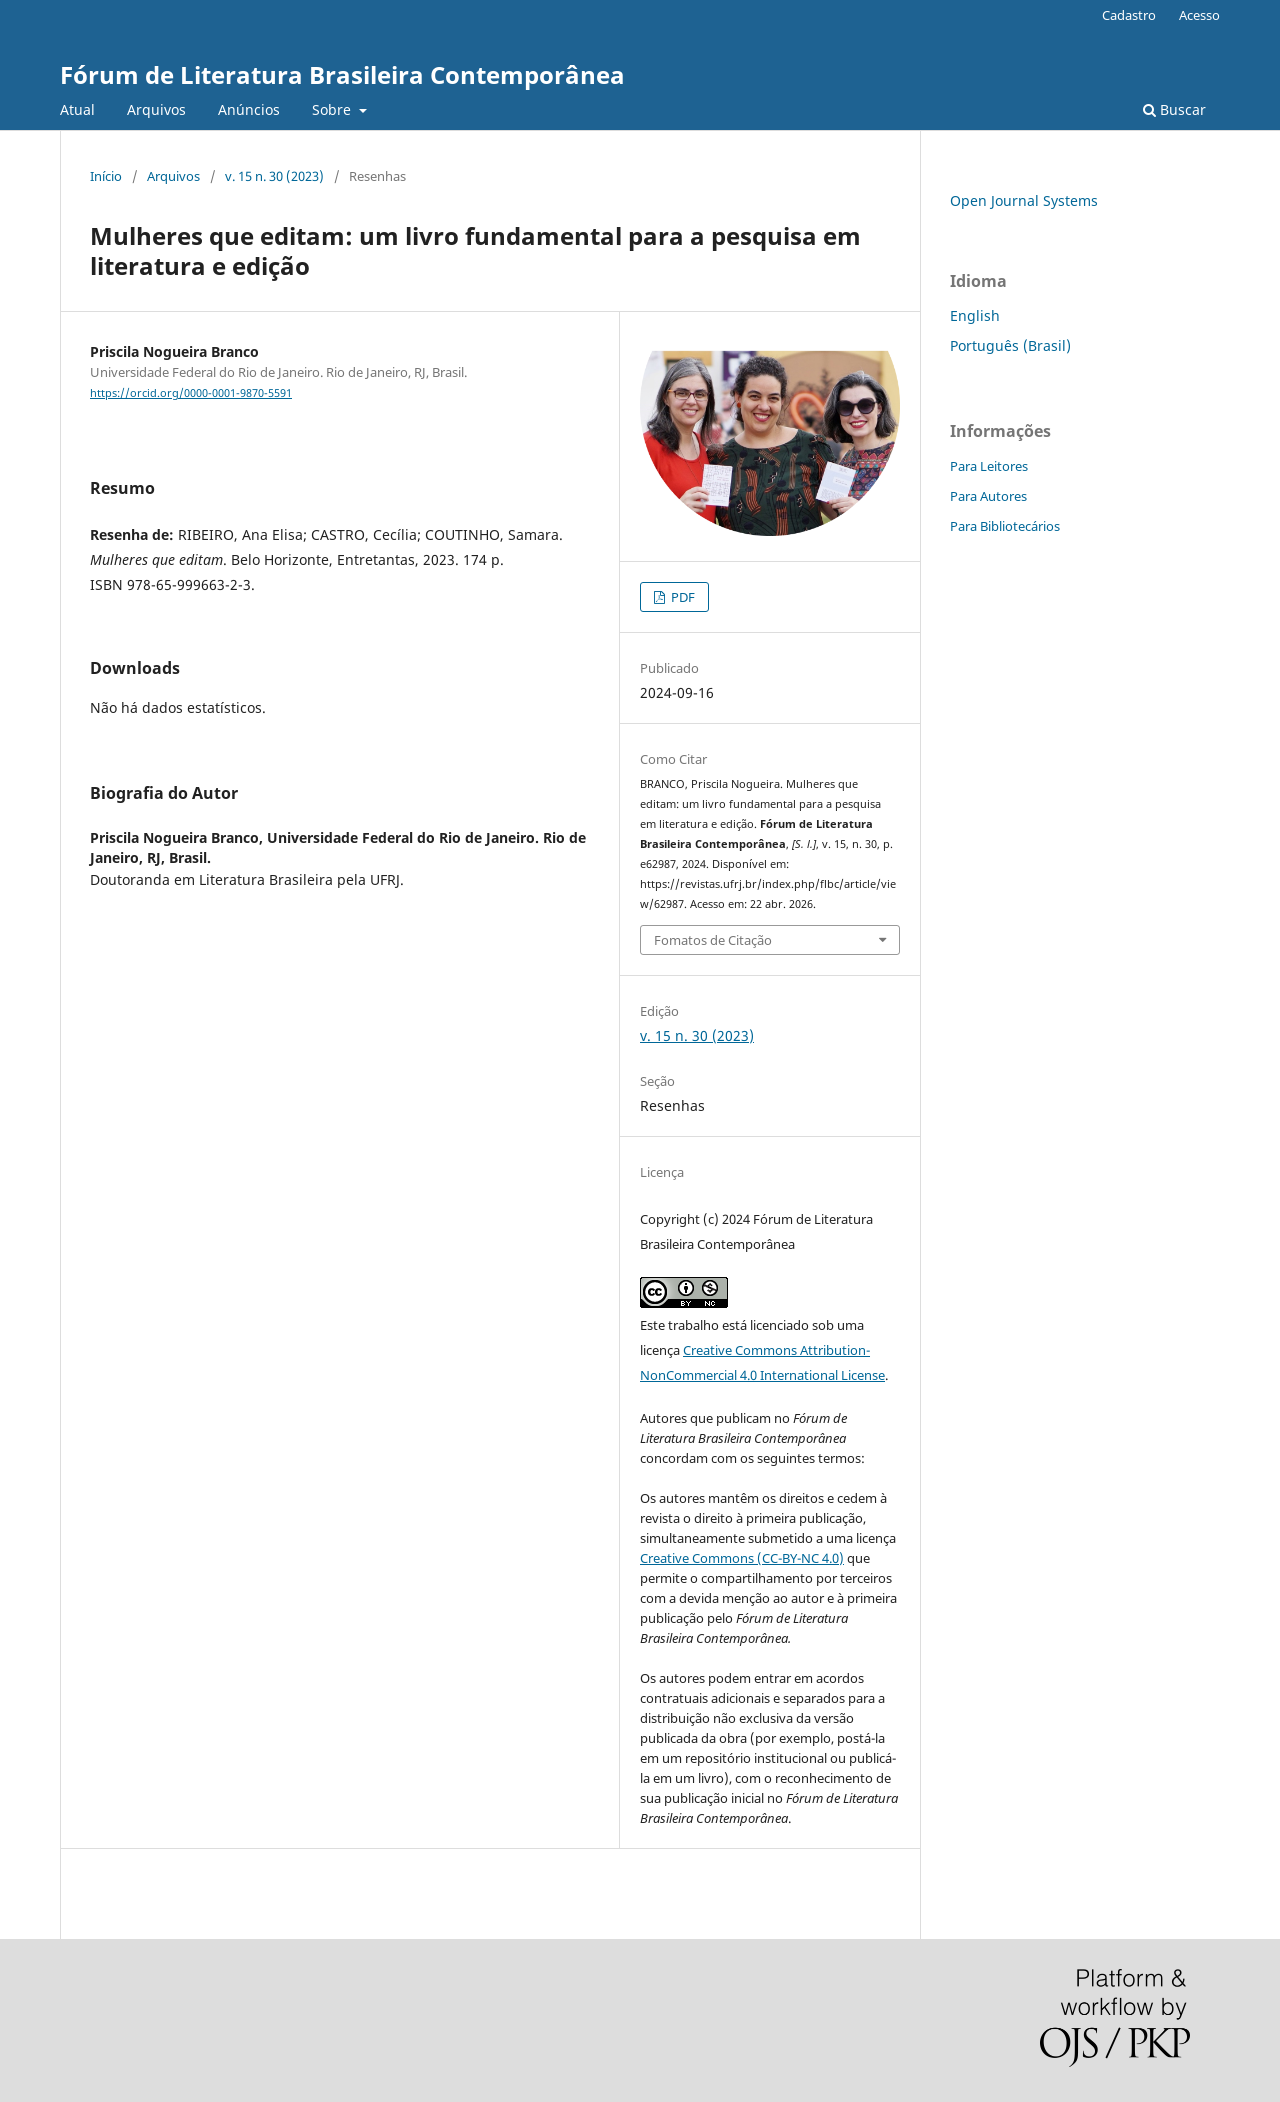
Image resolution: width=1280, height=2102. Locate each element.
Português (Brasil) (1010, 345)
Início (106, 176)
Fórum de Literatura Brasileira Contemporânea (342, 74)
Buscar (1174, 109)
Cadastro (1129, 15)
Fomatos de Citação (713, 940)
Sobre (333, 109)
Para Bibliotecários (1005, 526)
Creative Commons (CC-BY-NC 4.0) (742, 1558)
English (975, 315)
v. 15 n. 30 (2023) (274, 176)
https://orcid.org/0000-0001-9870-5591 (191, 393)
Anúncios (249, 109)
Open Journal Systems (1024, 200)
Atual (77, 109)
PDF (681, 597)
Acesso (1199, 15)
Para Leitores (989, 466)
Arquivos (156, 109)
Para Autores (988, 496)
